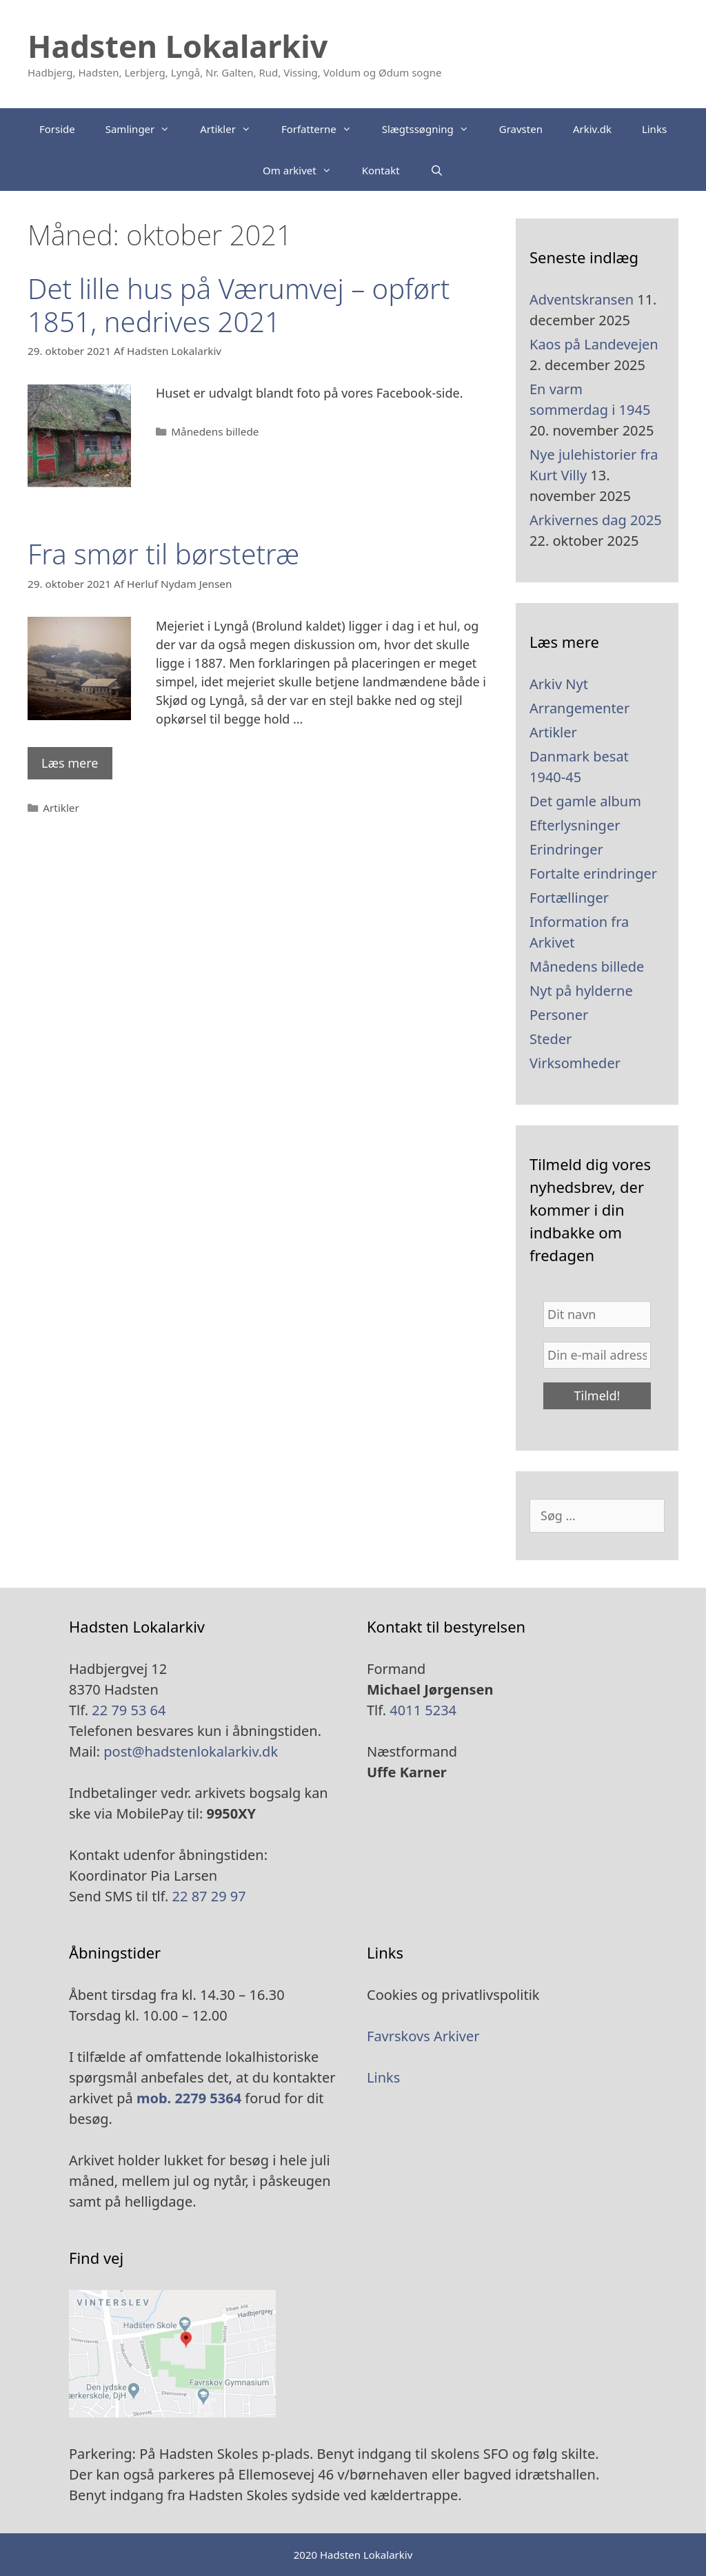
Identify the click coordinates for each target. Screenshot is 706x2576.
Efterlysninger (575, 825)
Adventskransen (582, 299)
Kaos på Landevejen (594, 344)
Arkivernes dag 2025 (596, 520)
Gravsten (521, 129)
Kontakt (381, 170)
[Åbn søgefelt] (436, 170)
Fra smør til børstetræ (163, 554)
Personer (559, 1014)
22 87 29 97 (206, 1896)
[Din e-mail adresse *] (597, 1355)
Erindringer (566, 849)
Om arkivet (305, 170)
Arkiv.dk (592, 129)
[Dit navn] (597, 1314)
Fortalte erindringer (593, 873)
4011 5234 (423, 1710)
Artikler (233, 129)
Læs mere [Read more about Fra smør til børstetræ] (70, 763)
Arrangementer (579, 708)
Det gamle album (585, 801)
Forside (57, 129)
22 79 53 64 (128, 1710)
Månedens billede (215, 431)
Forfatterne (324, 129)
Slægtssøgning (433, 129)
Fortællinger (569, 897)
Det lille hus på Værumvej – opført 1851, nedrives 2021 (239, 304)
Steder (551, 1039)
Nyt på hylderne (581, 990)
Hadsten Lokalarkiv (177, 46)
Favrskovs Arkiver (423, 2036)
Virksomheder (575, 1063)
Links (654, 129)
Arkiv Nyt (559, 684)
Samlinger (145, 129)
